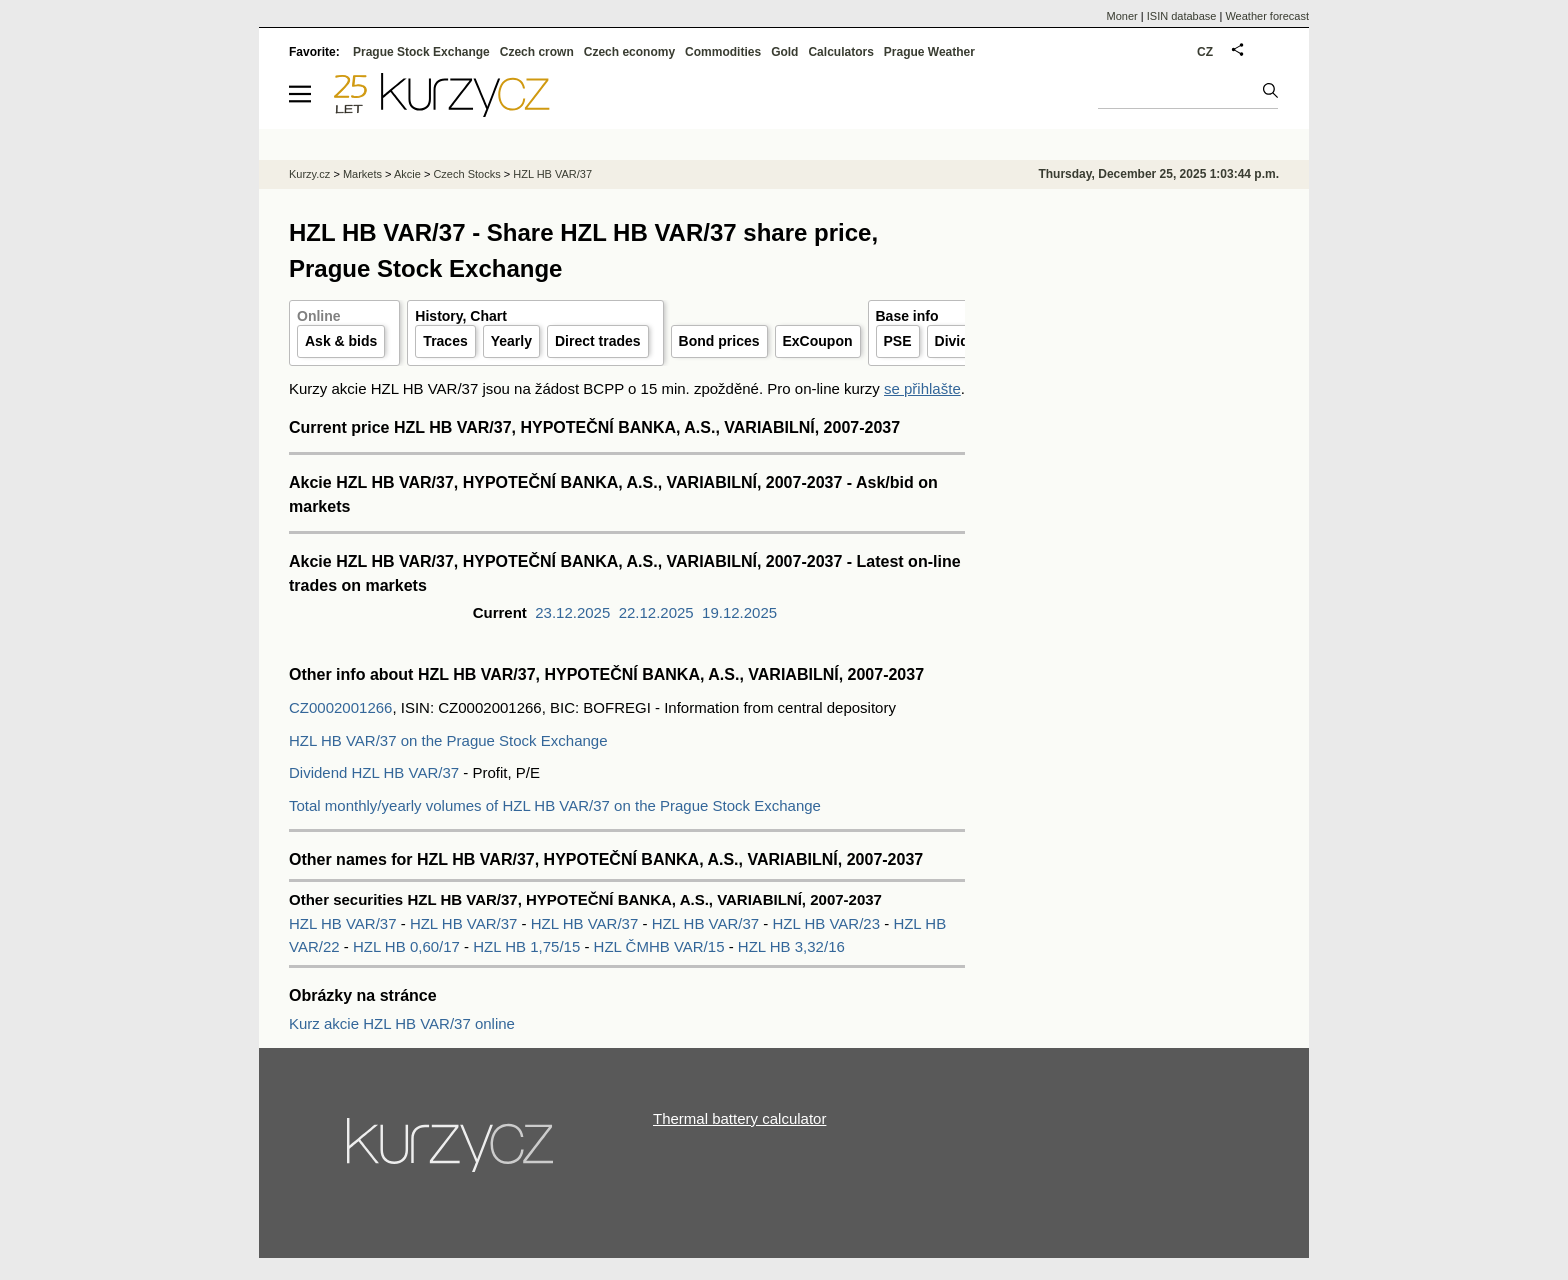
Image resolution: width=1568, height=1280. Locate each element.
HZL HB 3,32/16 (791, 946)
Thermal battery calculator (739, 1118)
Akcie (407, 174)
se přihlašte (922, 388)
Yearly (511, 341)
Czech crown (537, 52)
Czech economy (629, 52)
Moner (1122, 16)
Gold (784, 52)
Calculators (840, 52)
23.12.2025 (572, 612)
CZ (1205, 52)
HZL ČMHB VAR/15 (661, 946)
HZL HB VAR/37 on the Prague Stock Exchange (448, 740)
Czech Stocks (466, 174)
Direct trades (598, 341)
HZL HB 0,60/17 (408, 946)
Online (319, 316)
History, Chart (461, 316)
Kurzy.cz (309, 174)
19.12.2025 (739, 612)
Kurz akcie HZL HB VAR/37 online (402, 1023)
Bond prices (719, 341)
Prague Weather (929, 52)
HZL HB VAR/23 (829, 923)
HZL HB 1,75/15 (528, 946)
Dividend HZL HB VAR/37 (374, 772)
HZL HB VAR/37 (345, 923)
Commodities (723, 52)
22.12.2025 (656, 612)
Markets (362, 174)
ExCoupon (818, 341)
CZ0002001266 (340, 707)
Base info (907, 316)
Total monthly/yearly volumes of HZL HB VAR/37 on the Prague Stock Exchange (555, 805)
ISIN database (1182, 16)
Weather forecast (1267, 16)
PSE (898, 341)
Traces (445, 341)
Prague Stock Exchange (421, 52)
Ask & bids (341, 341)
